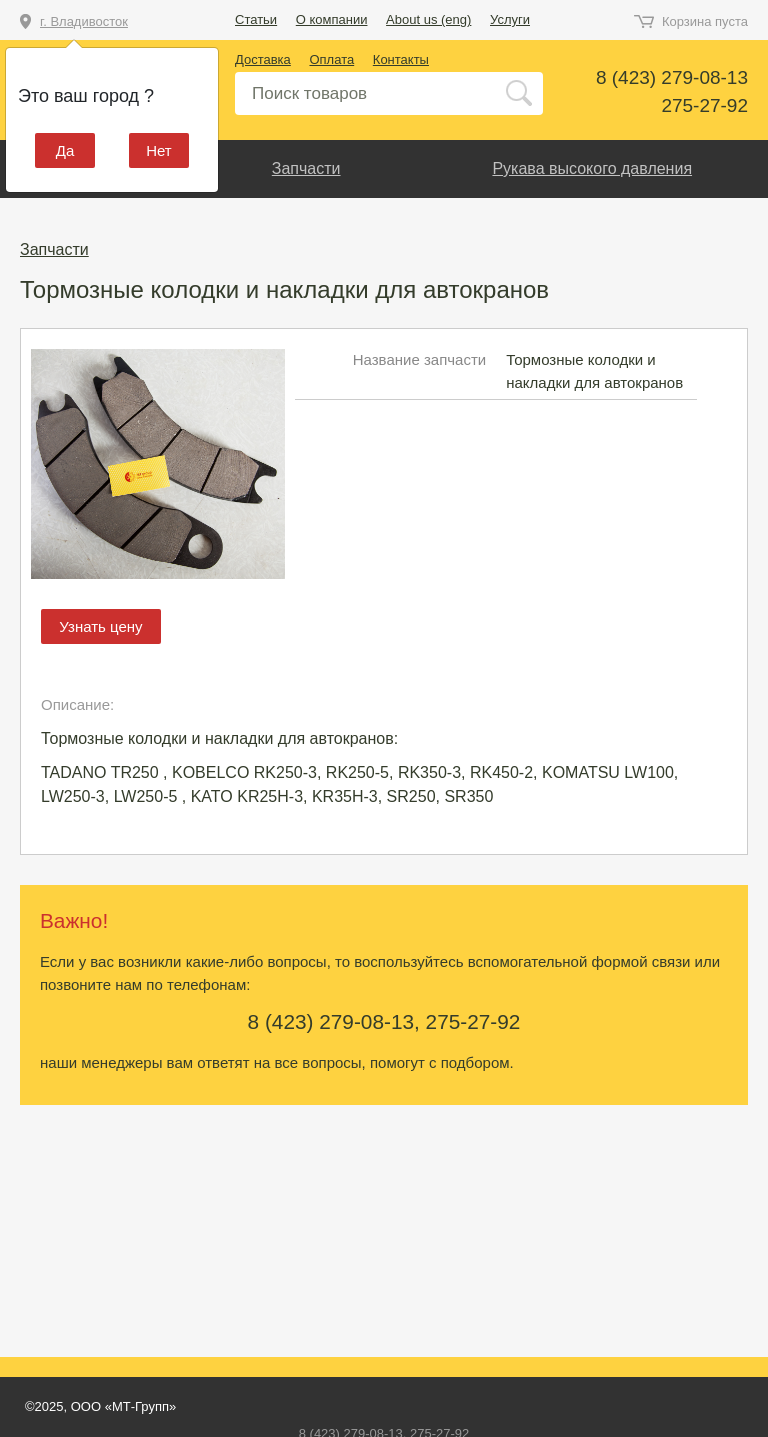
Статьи (256, 19)
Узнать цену (100, 626)
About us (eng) (428, 19)
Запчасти (306, 168)
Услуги (510, 19)
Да (65, 150)
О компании (332, 19)
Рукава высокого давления (592, 168)
